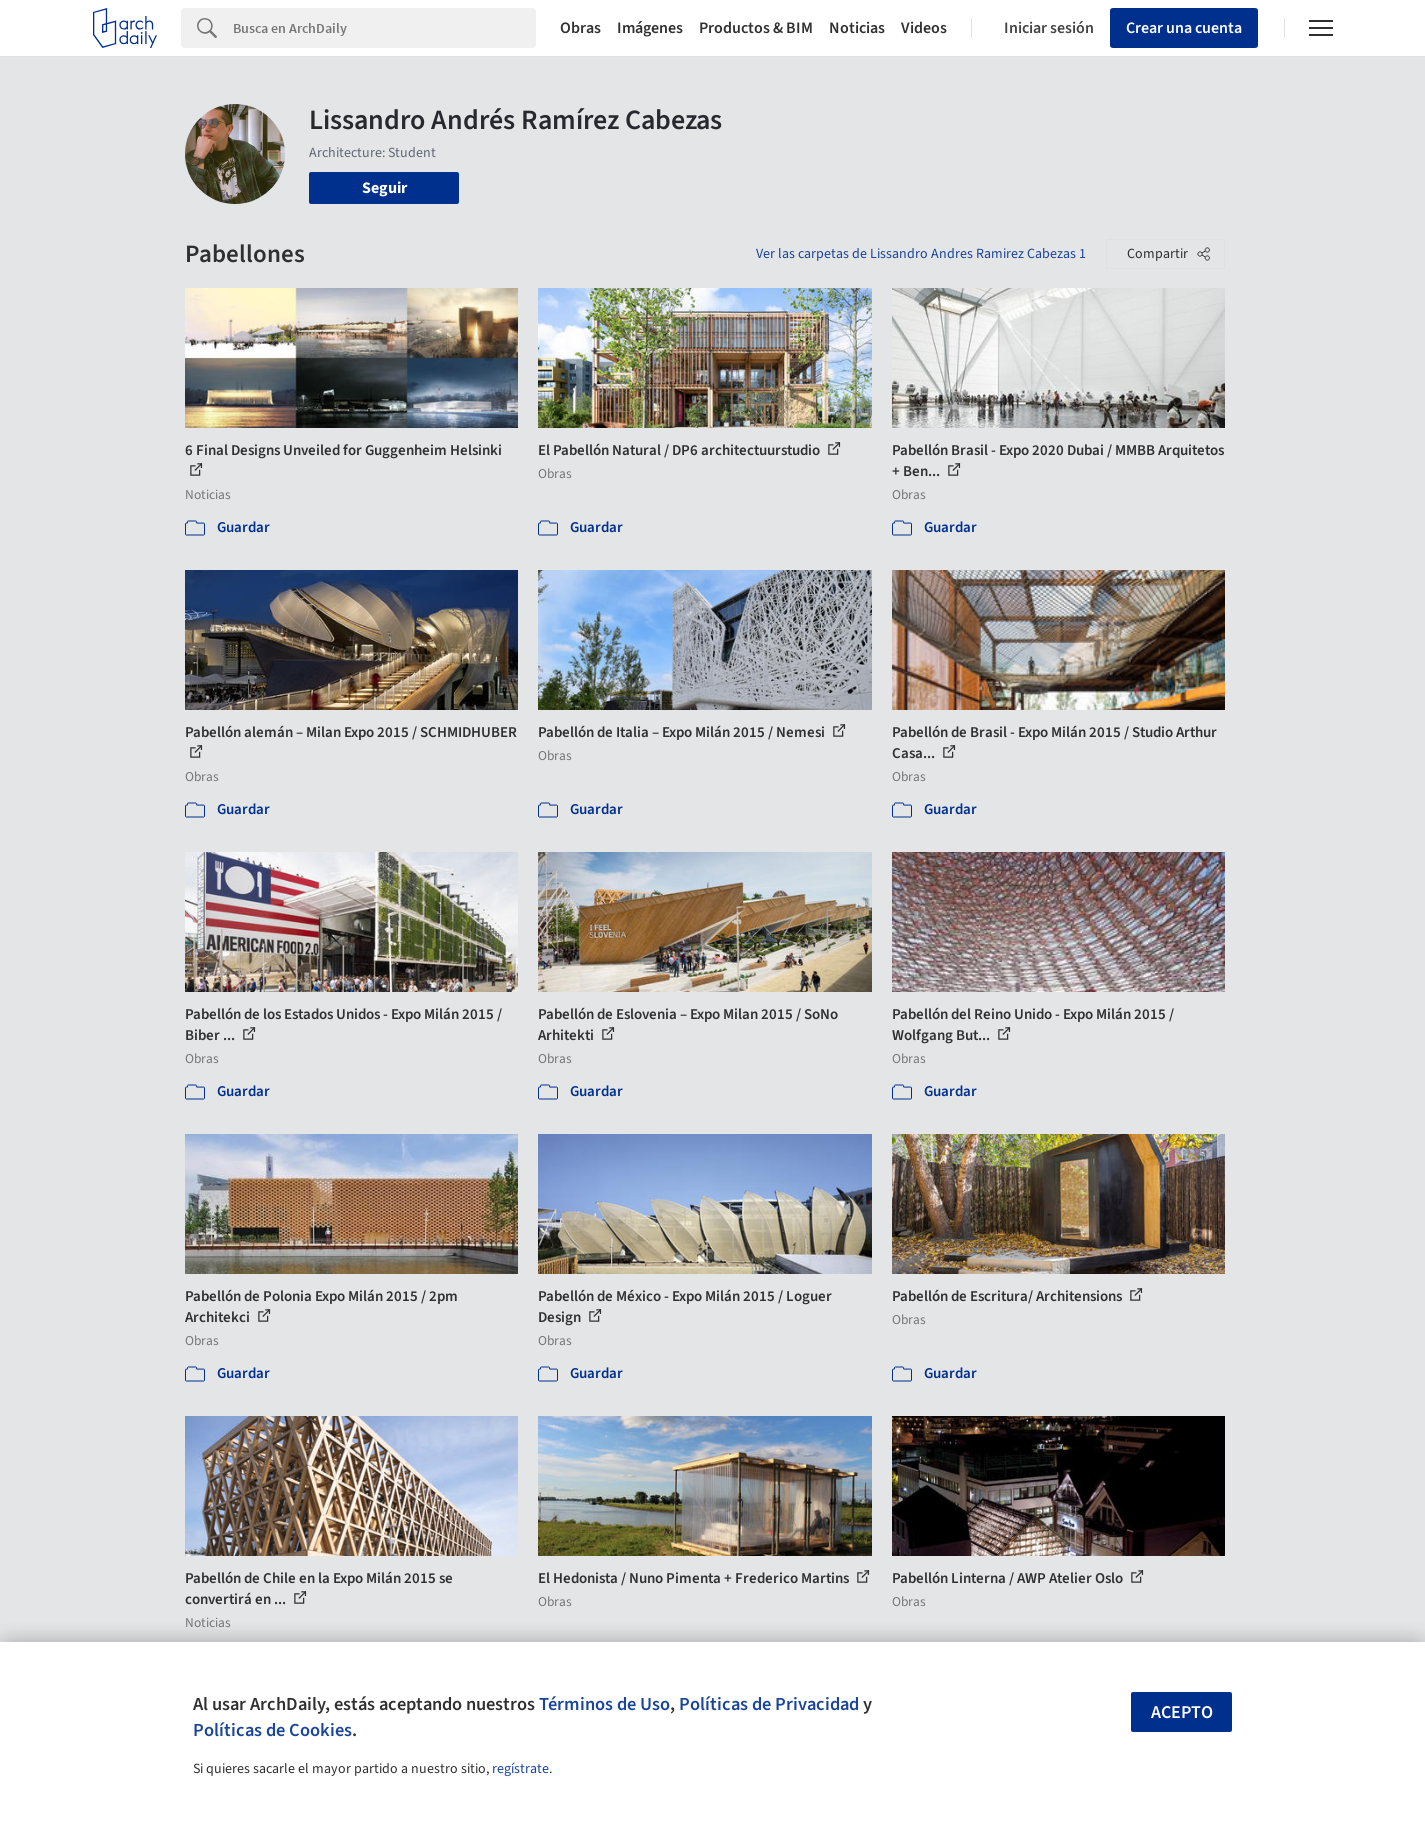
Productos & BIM (756, 28)
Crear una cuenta (1184, 28)
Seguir (384, 188)
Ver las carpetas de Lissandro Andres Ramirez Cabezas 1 (921, 254)
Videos (924, 28)
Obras (580, 28)
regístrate (520, 1769)
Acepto (1182, 1712)
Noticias (857, 28)
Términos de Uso (604, 1704)
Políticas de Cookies (272, 1730)
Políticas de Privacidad (769, 1704)
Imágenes (650, 28)
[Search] (384, 28)
